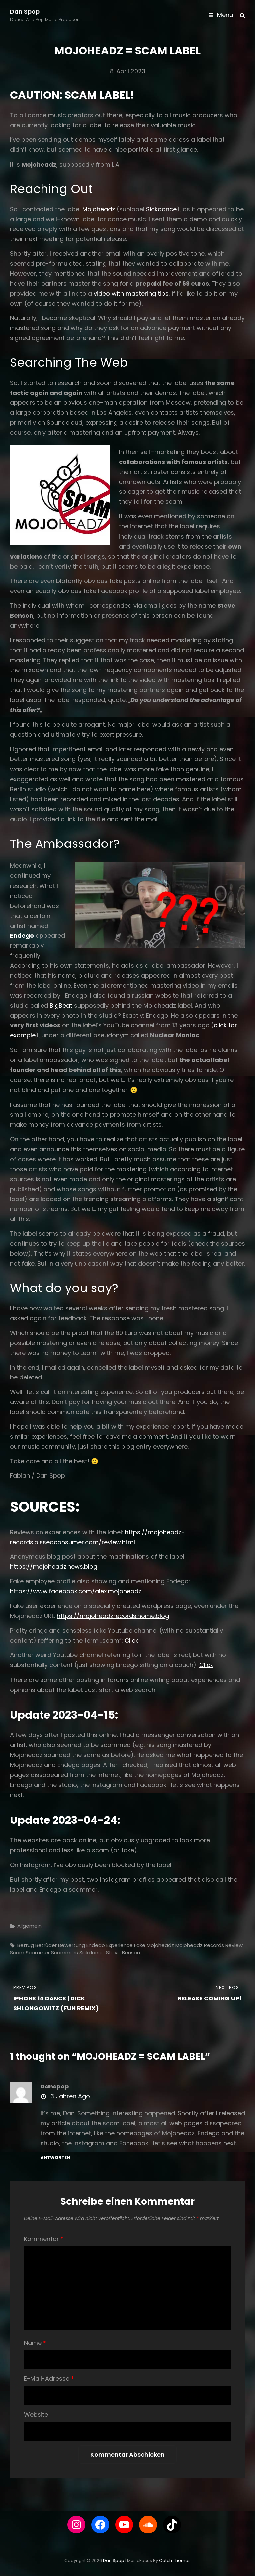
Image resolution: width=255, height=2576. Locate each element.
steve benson (123, 1952)
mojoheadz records (199, 1945)
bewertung (71, 1945)
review (234, 1945)
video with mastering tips (131, 293)
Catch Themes (175, 2560)
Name (35, 2343)
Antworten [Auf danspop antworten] (55, 2157)
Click (131, 1640)
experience (119, 1945)
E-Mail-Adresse (49, 2378)
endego (95, 1945)
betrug (25, 1945)
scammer (38, 1952)
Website (36, 2414)
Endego (22, 936)
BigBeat (61, 1005)
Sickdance (161, 209)
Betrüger (46, 1945)
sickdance (92, 1952)
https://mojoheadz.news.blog (53, 1566)
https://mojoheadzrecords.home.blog (113, 1616)
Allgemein (29, 1925)
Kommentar (44, 2239)
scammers (64, 1952)
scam (17, 1952)
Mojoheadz (98, 209)
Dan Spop (25, 11)
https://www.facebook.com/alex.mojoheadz (75, 1591)
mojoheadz (160, 1945)
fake (139, 1945)
